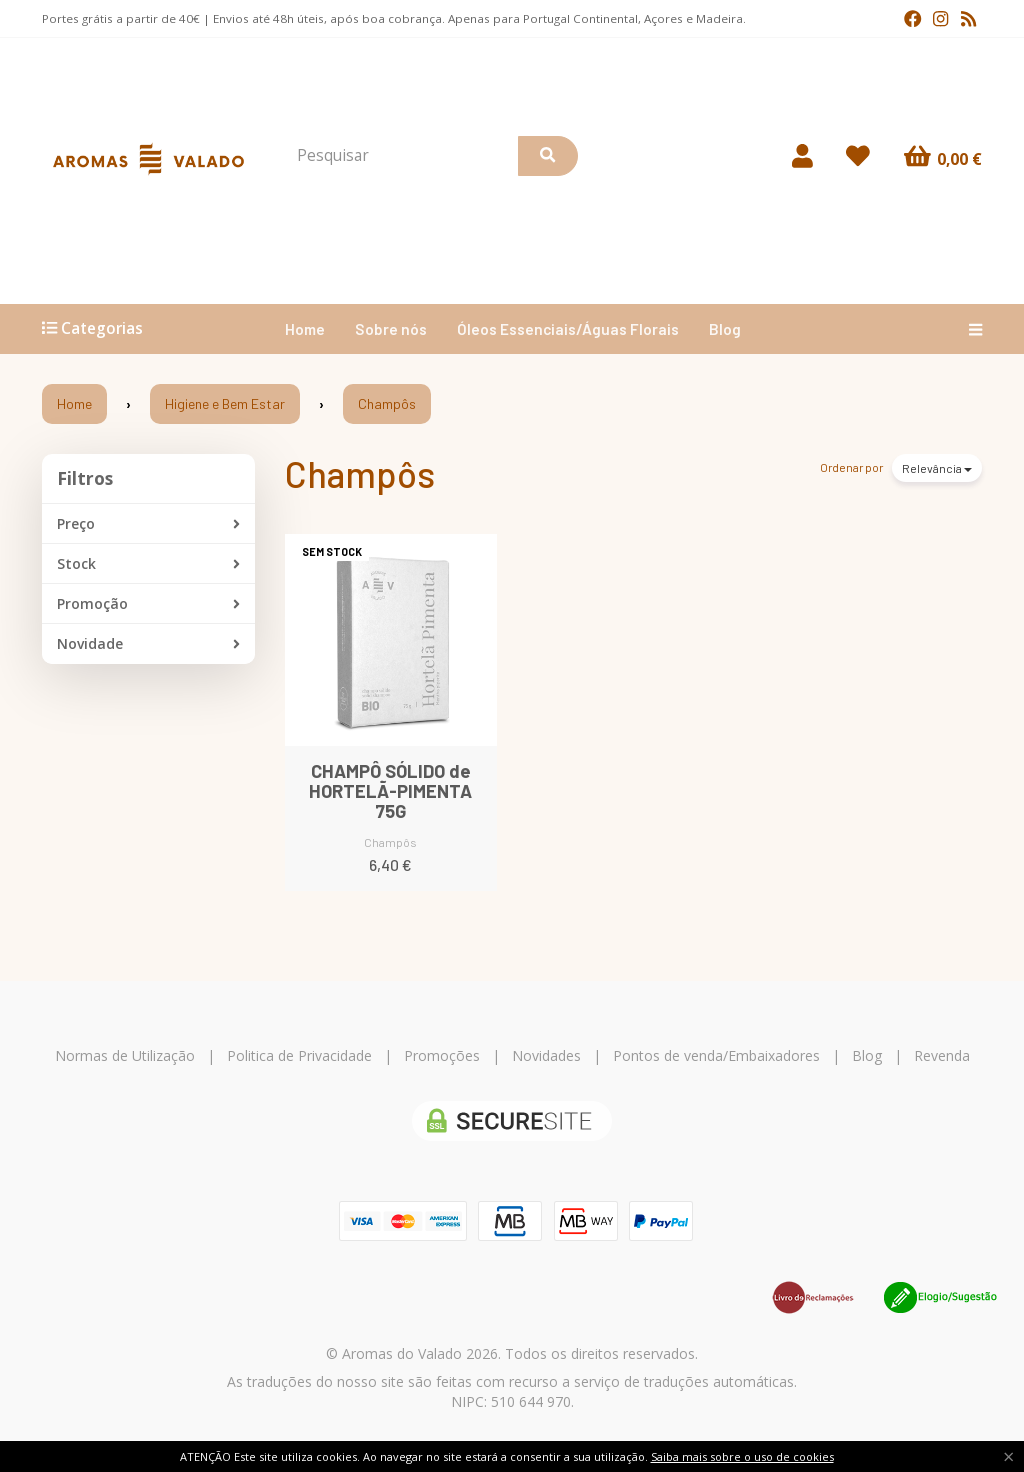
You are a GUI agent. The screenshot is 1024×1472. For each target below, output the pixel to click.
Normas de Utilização (125, 1055)
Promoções (442, 1055)
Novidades (546, 1055)
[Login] (802, 156)
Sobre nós (391, 329)
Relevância (937, 468)
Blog (725, 329)
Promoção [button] (148, 604)
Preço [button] (148, 524)
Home (305, 329)
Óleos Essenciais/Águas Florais (568, 329)
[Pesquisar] (548, 156)
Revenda (942, 1055)
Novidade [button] (148, 644)
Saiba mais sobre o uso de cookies (742, 1456)
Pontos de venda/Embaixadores (716, 1055)
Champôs (360, 473)
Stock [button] (148, 564)
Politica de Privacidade (299, 1055)
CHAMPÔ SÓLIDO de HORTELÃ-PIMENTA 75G (390, 791)
